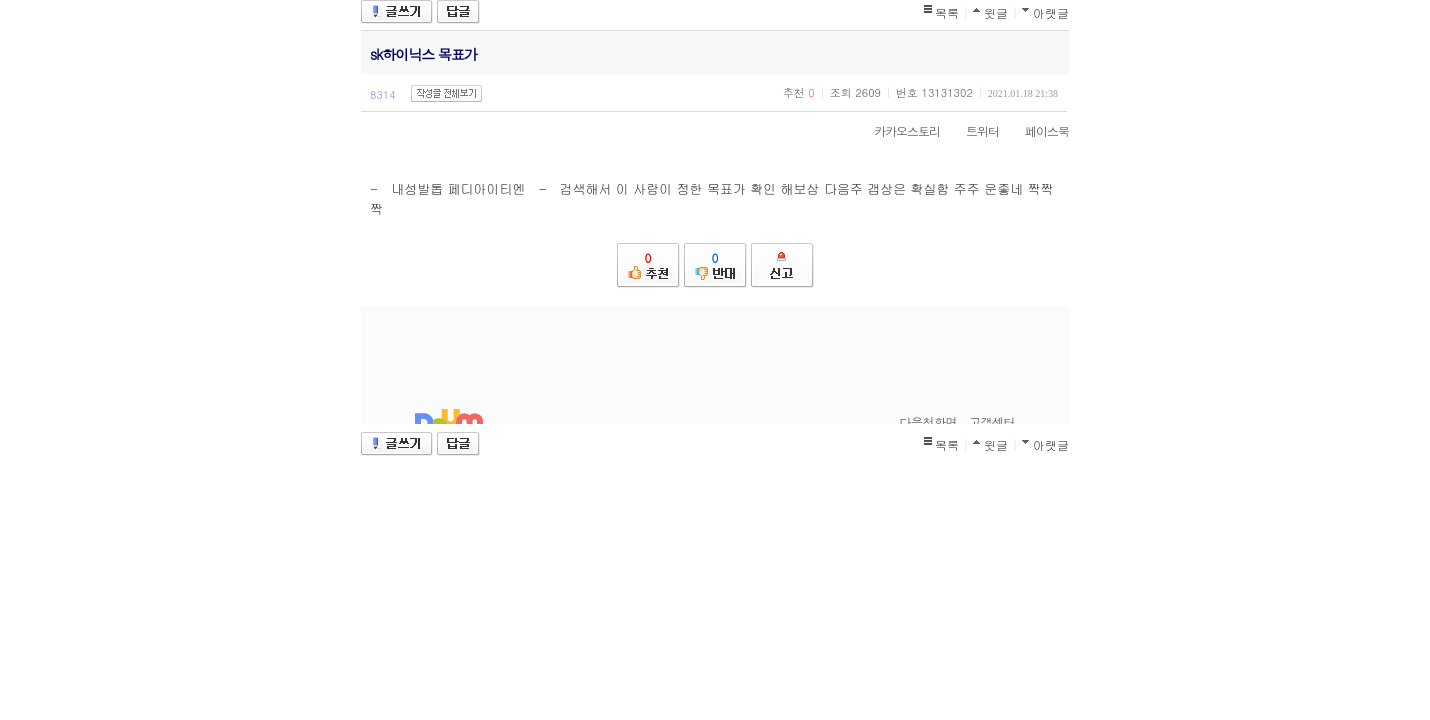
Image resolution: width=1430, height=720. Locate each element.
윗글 (996, 12)
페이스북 (1037, 130)
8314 (383, 94)
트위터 (972, 130)
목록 (947, 12)
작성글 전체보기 (446, 93)
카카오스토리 (897, 130)
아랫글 (1051, 12)
